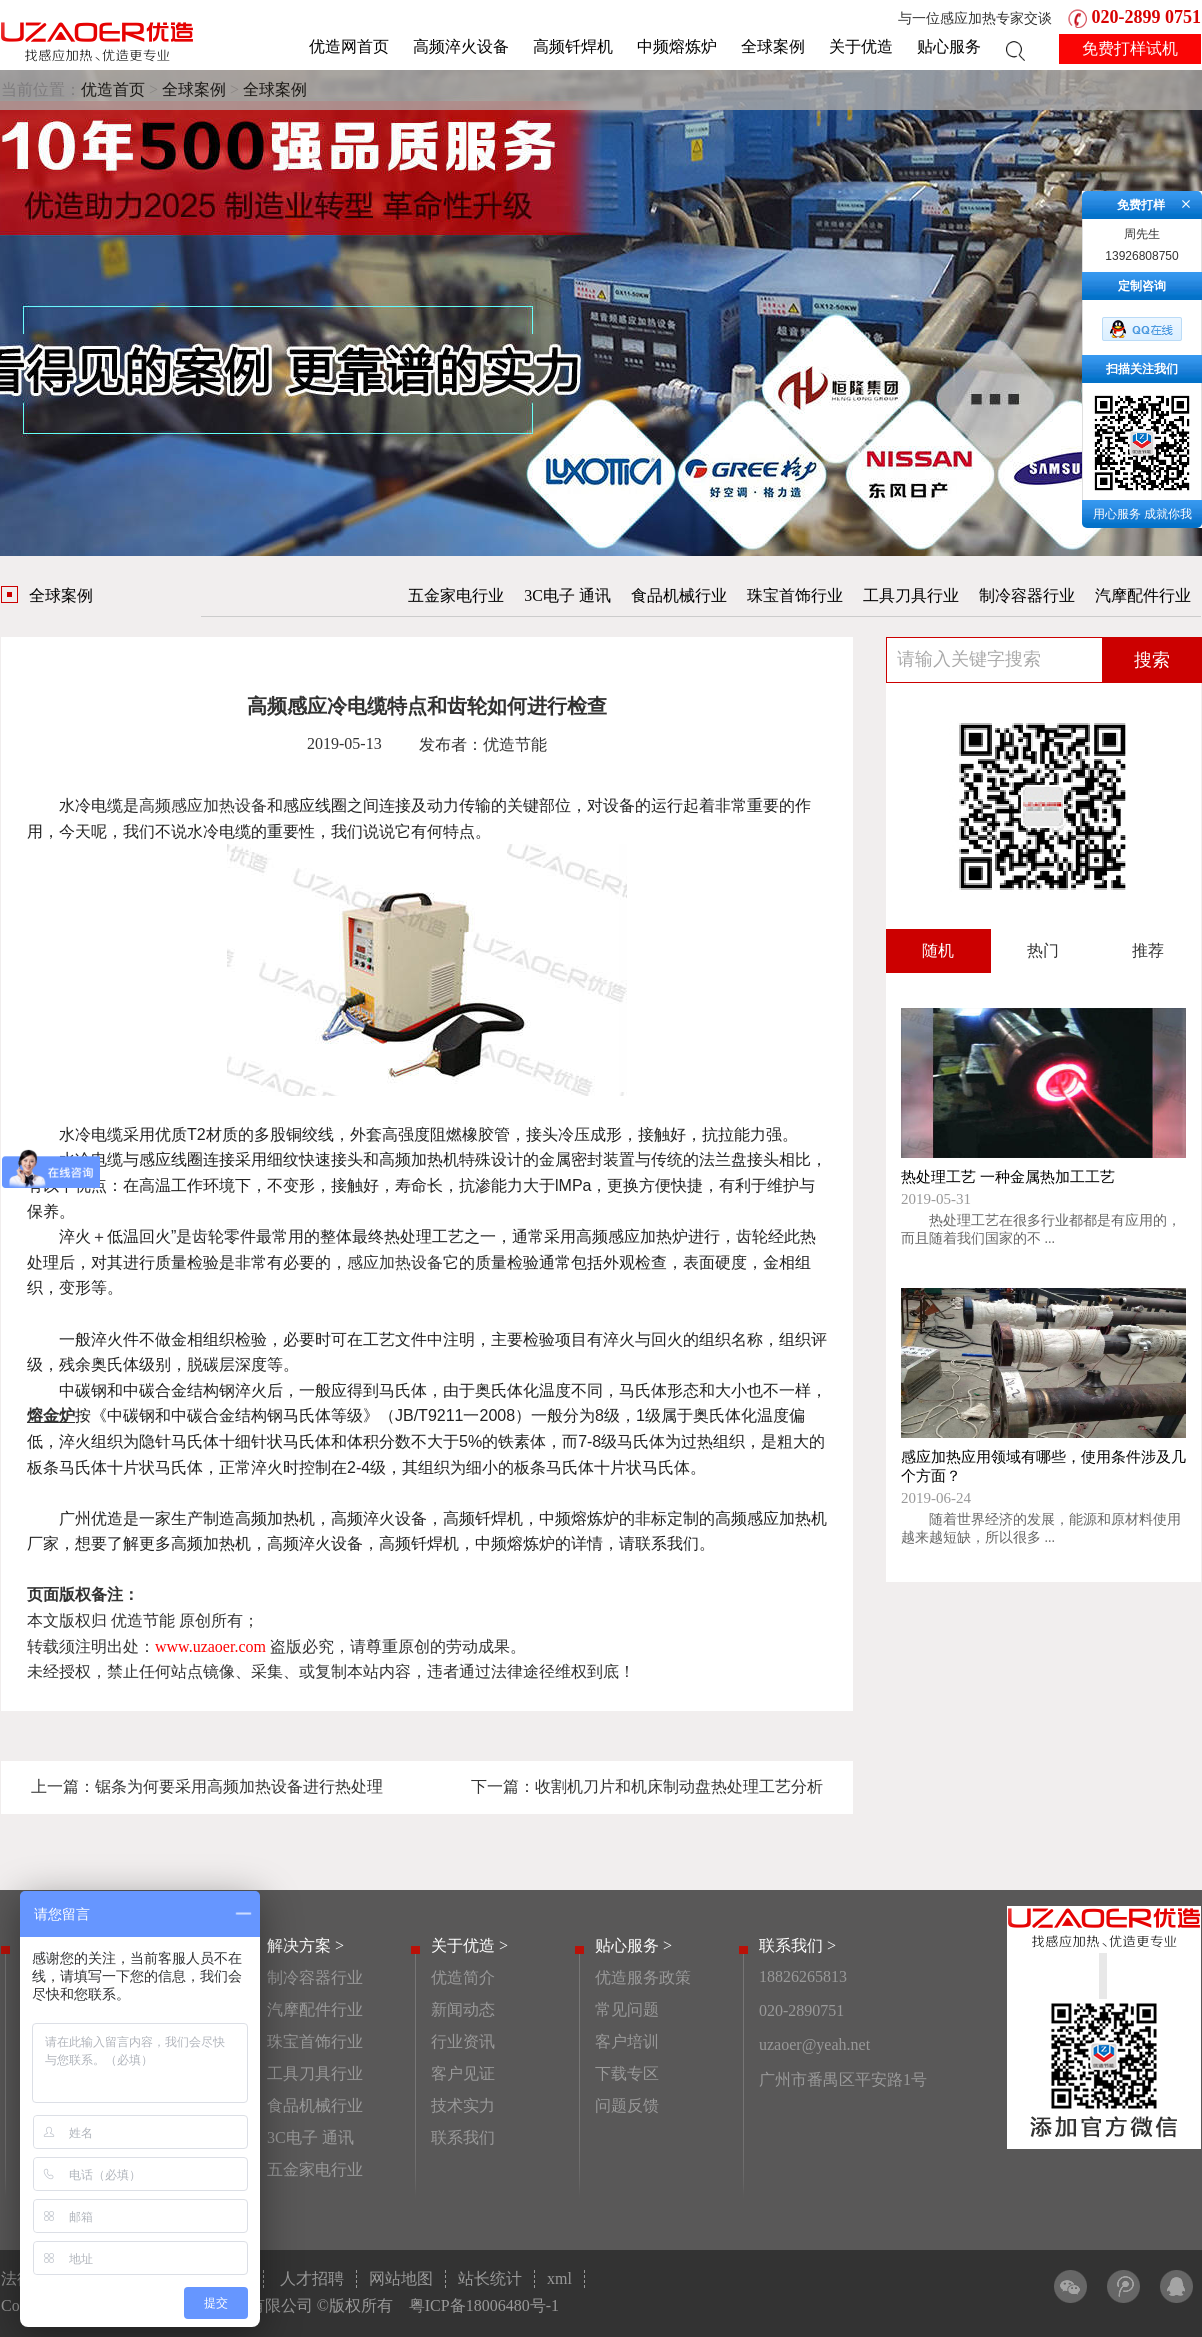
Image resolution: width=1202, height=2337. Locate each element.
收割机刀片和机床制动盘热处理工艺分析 (679, 1786)
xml (559, 2278)
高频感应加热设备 (203, 805)
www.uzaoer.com (210, 1646)
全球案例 (773, 46)
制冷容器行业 (1027, 595)
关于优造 (861, 46)
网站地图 (401, 2278)
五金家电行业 (456, 595)
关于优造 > (469, 1945)
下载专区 (627, 2073)
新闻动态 (463, 2009)
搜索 (1152, 660)
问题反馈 (627, 2105)
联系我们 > (797, 1945)
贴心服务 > (633, 1945)
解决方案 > (305, 1945)
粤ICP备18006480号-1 (484, 2305)
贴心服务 (949, 46)
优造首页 (113, 89)
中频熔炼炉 (677, 46)
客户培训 (627, 2041)
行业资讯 (463, 2041)
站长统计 (490, 2278)
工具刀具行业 (911, 595)
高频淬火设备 (461, 46)
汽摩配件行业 (1143, 595)
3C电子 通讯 (567, 595)
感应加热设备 (395, 1262)
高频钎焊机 (573, 46)
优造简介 (463, 1977)
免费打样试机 (1130, 48)
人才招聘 (312, 2278)
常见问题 (627, 2009)
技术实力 (463, 2105)
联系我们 (463, 2137)
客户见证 (463, 2073)
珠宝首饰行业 (795, 595)
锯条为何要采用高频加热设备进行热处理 (239, 1786)
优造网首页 (349, 46)
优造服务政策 (643, 1977)
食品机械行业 (679, 595)
